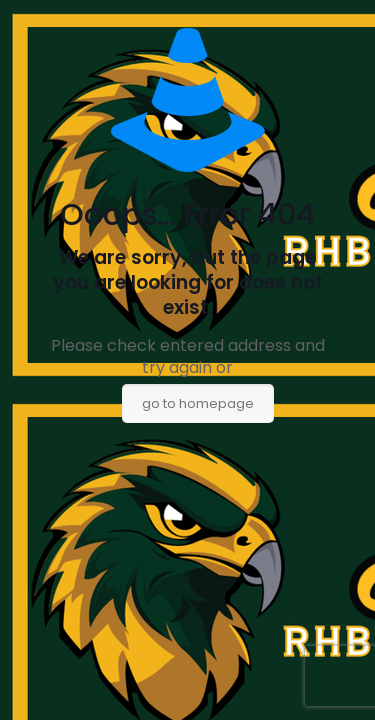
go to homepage (198, 403)
